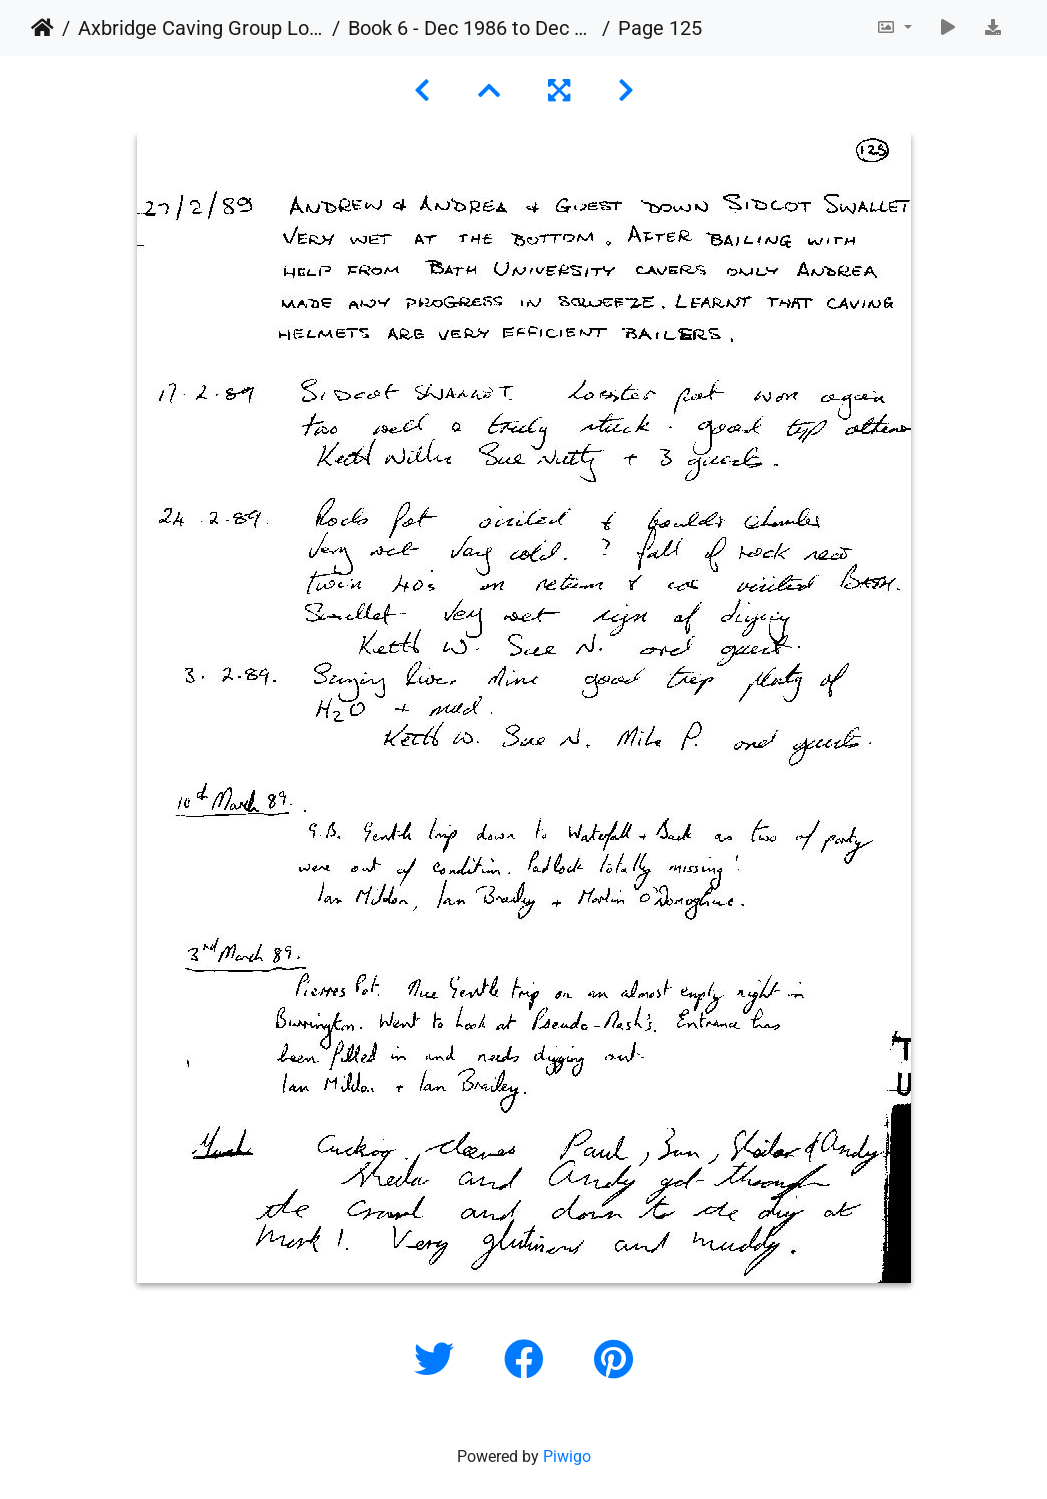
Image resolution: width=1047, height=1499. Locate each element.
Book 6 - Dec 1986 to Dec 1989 (471, 28)
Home (42, 28)
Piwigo (567, 1456)
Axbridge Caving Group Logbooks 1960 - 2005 (201, 28)
